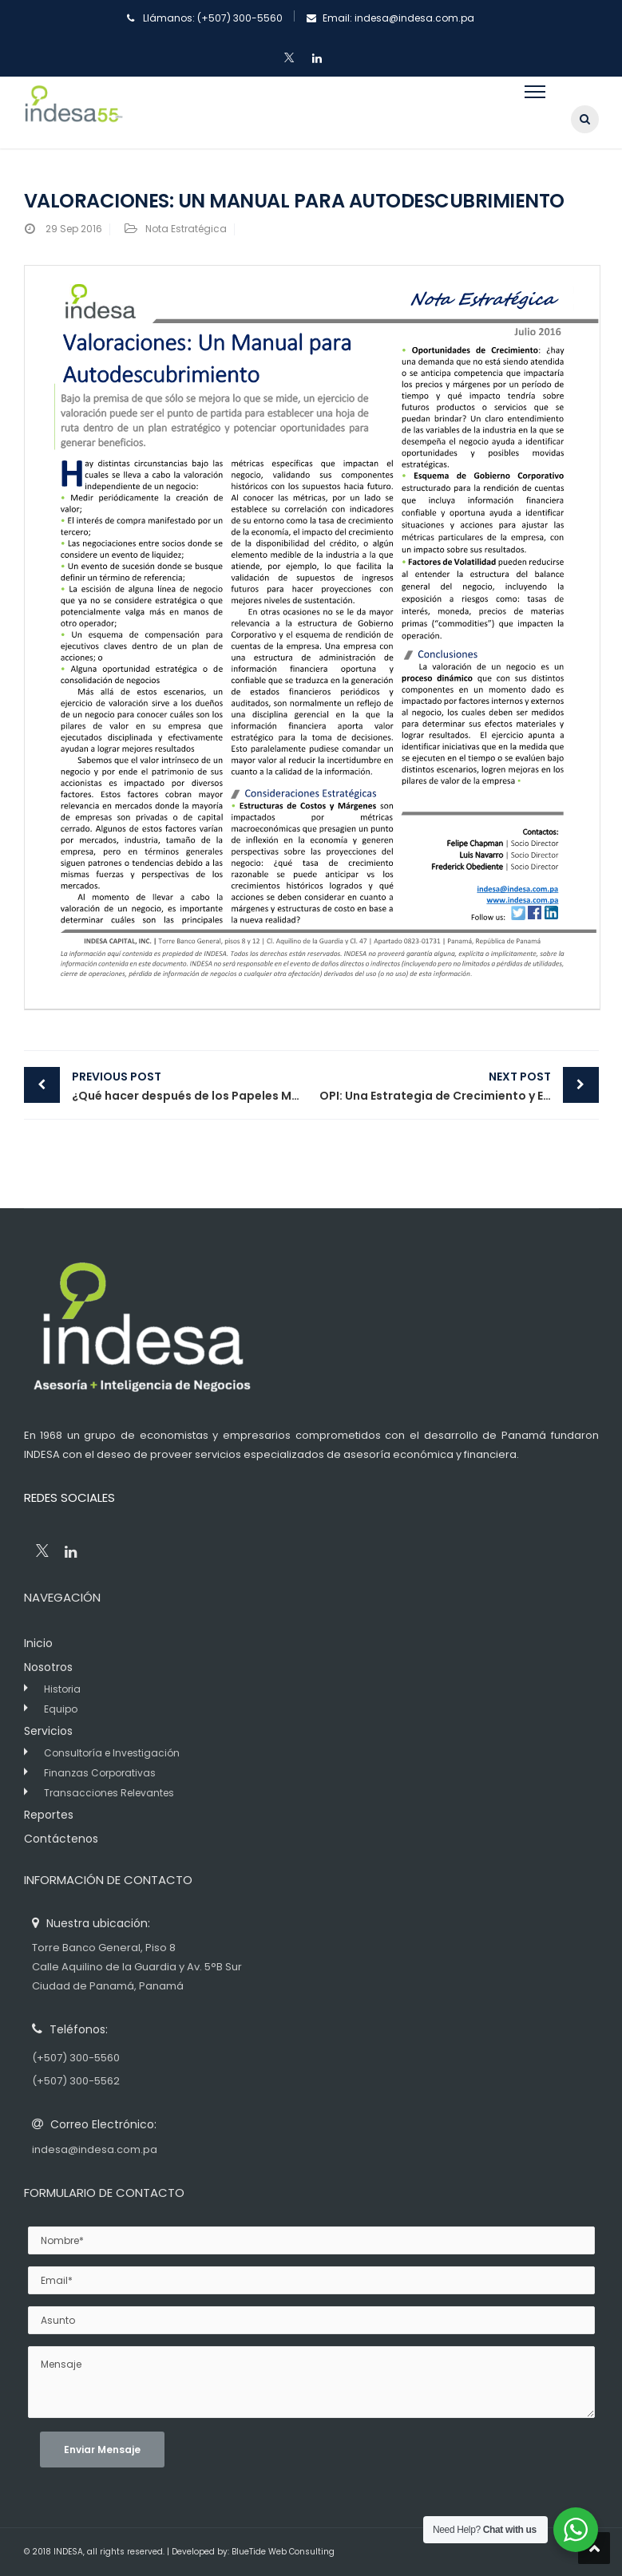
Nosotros (48, 1667)
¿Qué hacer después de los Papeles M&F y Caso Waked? (191, 1085)
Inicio (38, 1643)
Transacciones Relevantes (109, 1793)
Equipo (60, 1709)
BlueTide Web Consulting (283, 2552)
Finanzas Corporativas (100, 1773)
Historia (62, 1689)
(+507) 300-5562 (76, 2080)
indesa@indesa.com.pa (414, 18)
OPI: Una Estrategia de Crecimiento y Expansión (458, 1085)
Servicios (48, 1731)
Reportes (48, 1815)
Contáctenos (61, 1839)
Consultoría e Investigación (112, 1753)
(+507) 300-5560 (240, 18)
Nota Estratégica (186, 228)
